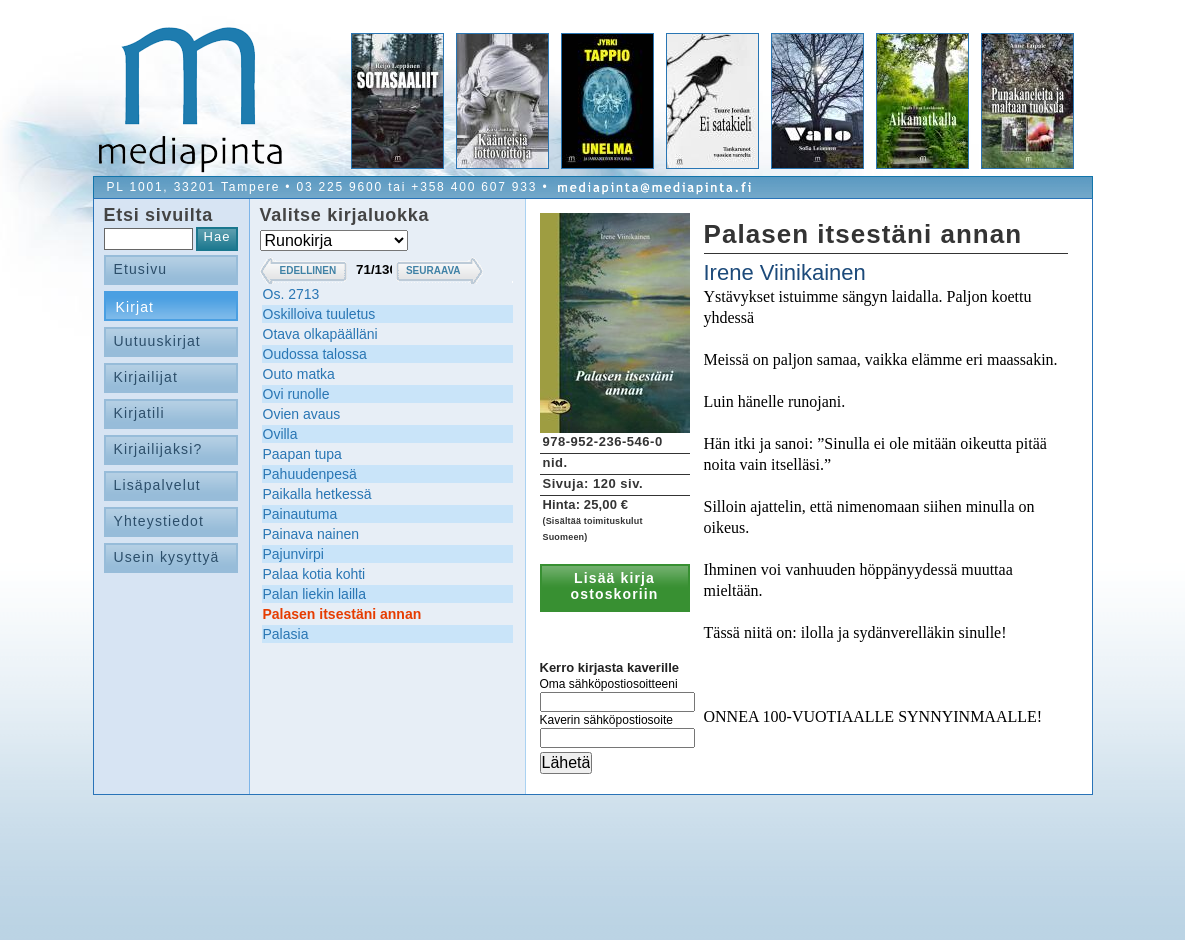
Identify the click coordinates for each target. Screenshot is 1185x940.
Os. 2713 (291, 294)
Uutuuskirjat (157, 341)
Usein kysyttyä (167, 557)
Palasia (286, 634)
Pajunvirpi (293, 554)
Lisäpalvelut (157, 485)
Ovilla (280, 434)
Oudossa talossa (315, 354)
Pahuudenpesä (310, 474)
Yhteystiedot (159, 521)
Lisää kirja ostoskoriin (615, 586)
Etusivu (141, 269)
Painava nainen (311, 534)
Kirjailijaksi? (158, 449)
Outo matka (299, 374)
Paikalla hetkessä (317, 494)
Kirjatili (139, 413)
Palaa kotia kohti (314, 574)
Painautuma (300, 514)
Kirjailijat (146, 377)
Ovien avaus (302, 414)
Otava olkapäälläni (320, 334)
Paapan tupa (302, 454)
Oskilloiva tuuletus (319, 314)
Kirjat (135, 307)
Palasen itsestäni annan (342, 614)
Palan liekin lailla (315, 594)
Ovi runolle (296, 394)
